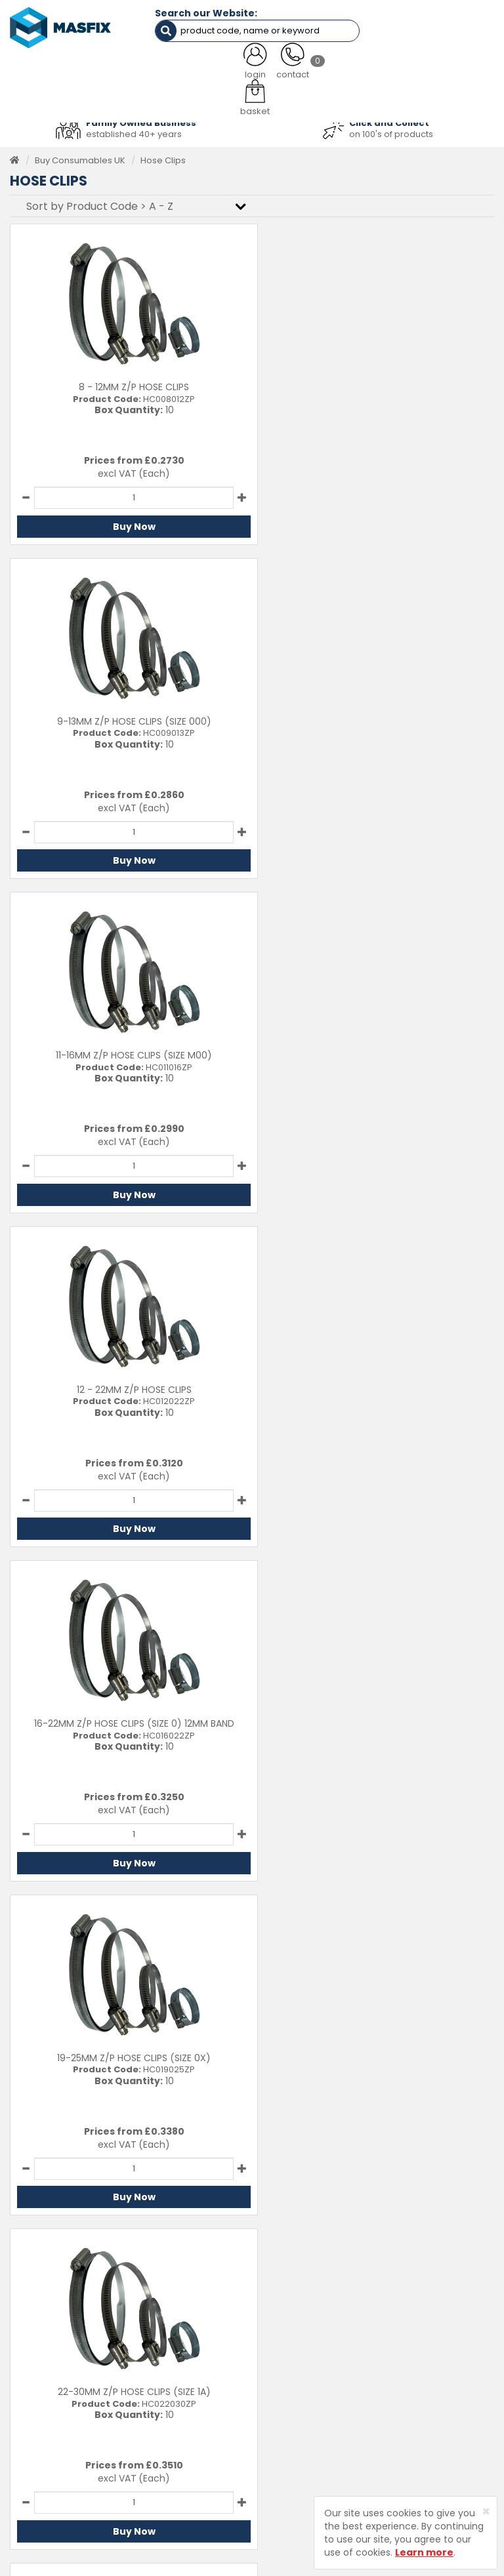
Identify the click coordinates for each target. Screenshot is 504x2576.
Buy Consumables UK (80, 156)
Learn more (424, 2552)
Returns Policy (417, 2373)
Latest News (287, 2394)
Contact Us (411, 2333)
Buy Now (127, 522)
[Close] (486, 2511)
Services (280, 2353)
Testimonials (289, 2333)
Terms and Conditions (435, 2413)
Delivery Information (430, 2353)
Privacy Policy (417, 2394)
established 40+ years (134, 129)
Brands (277, 2413)
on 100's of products (391, 129)
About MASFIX (290, 2373)
